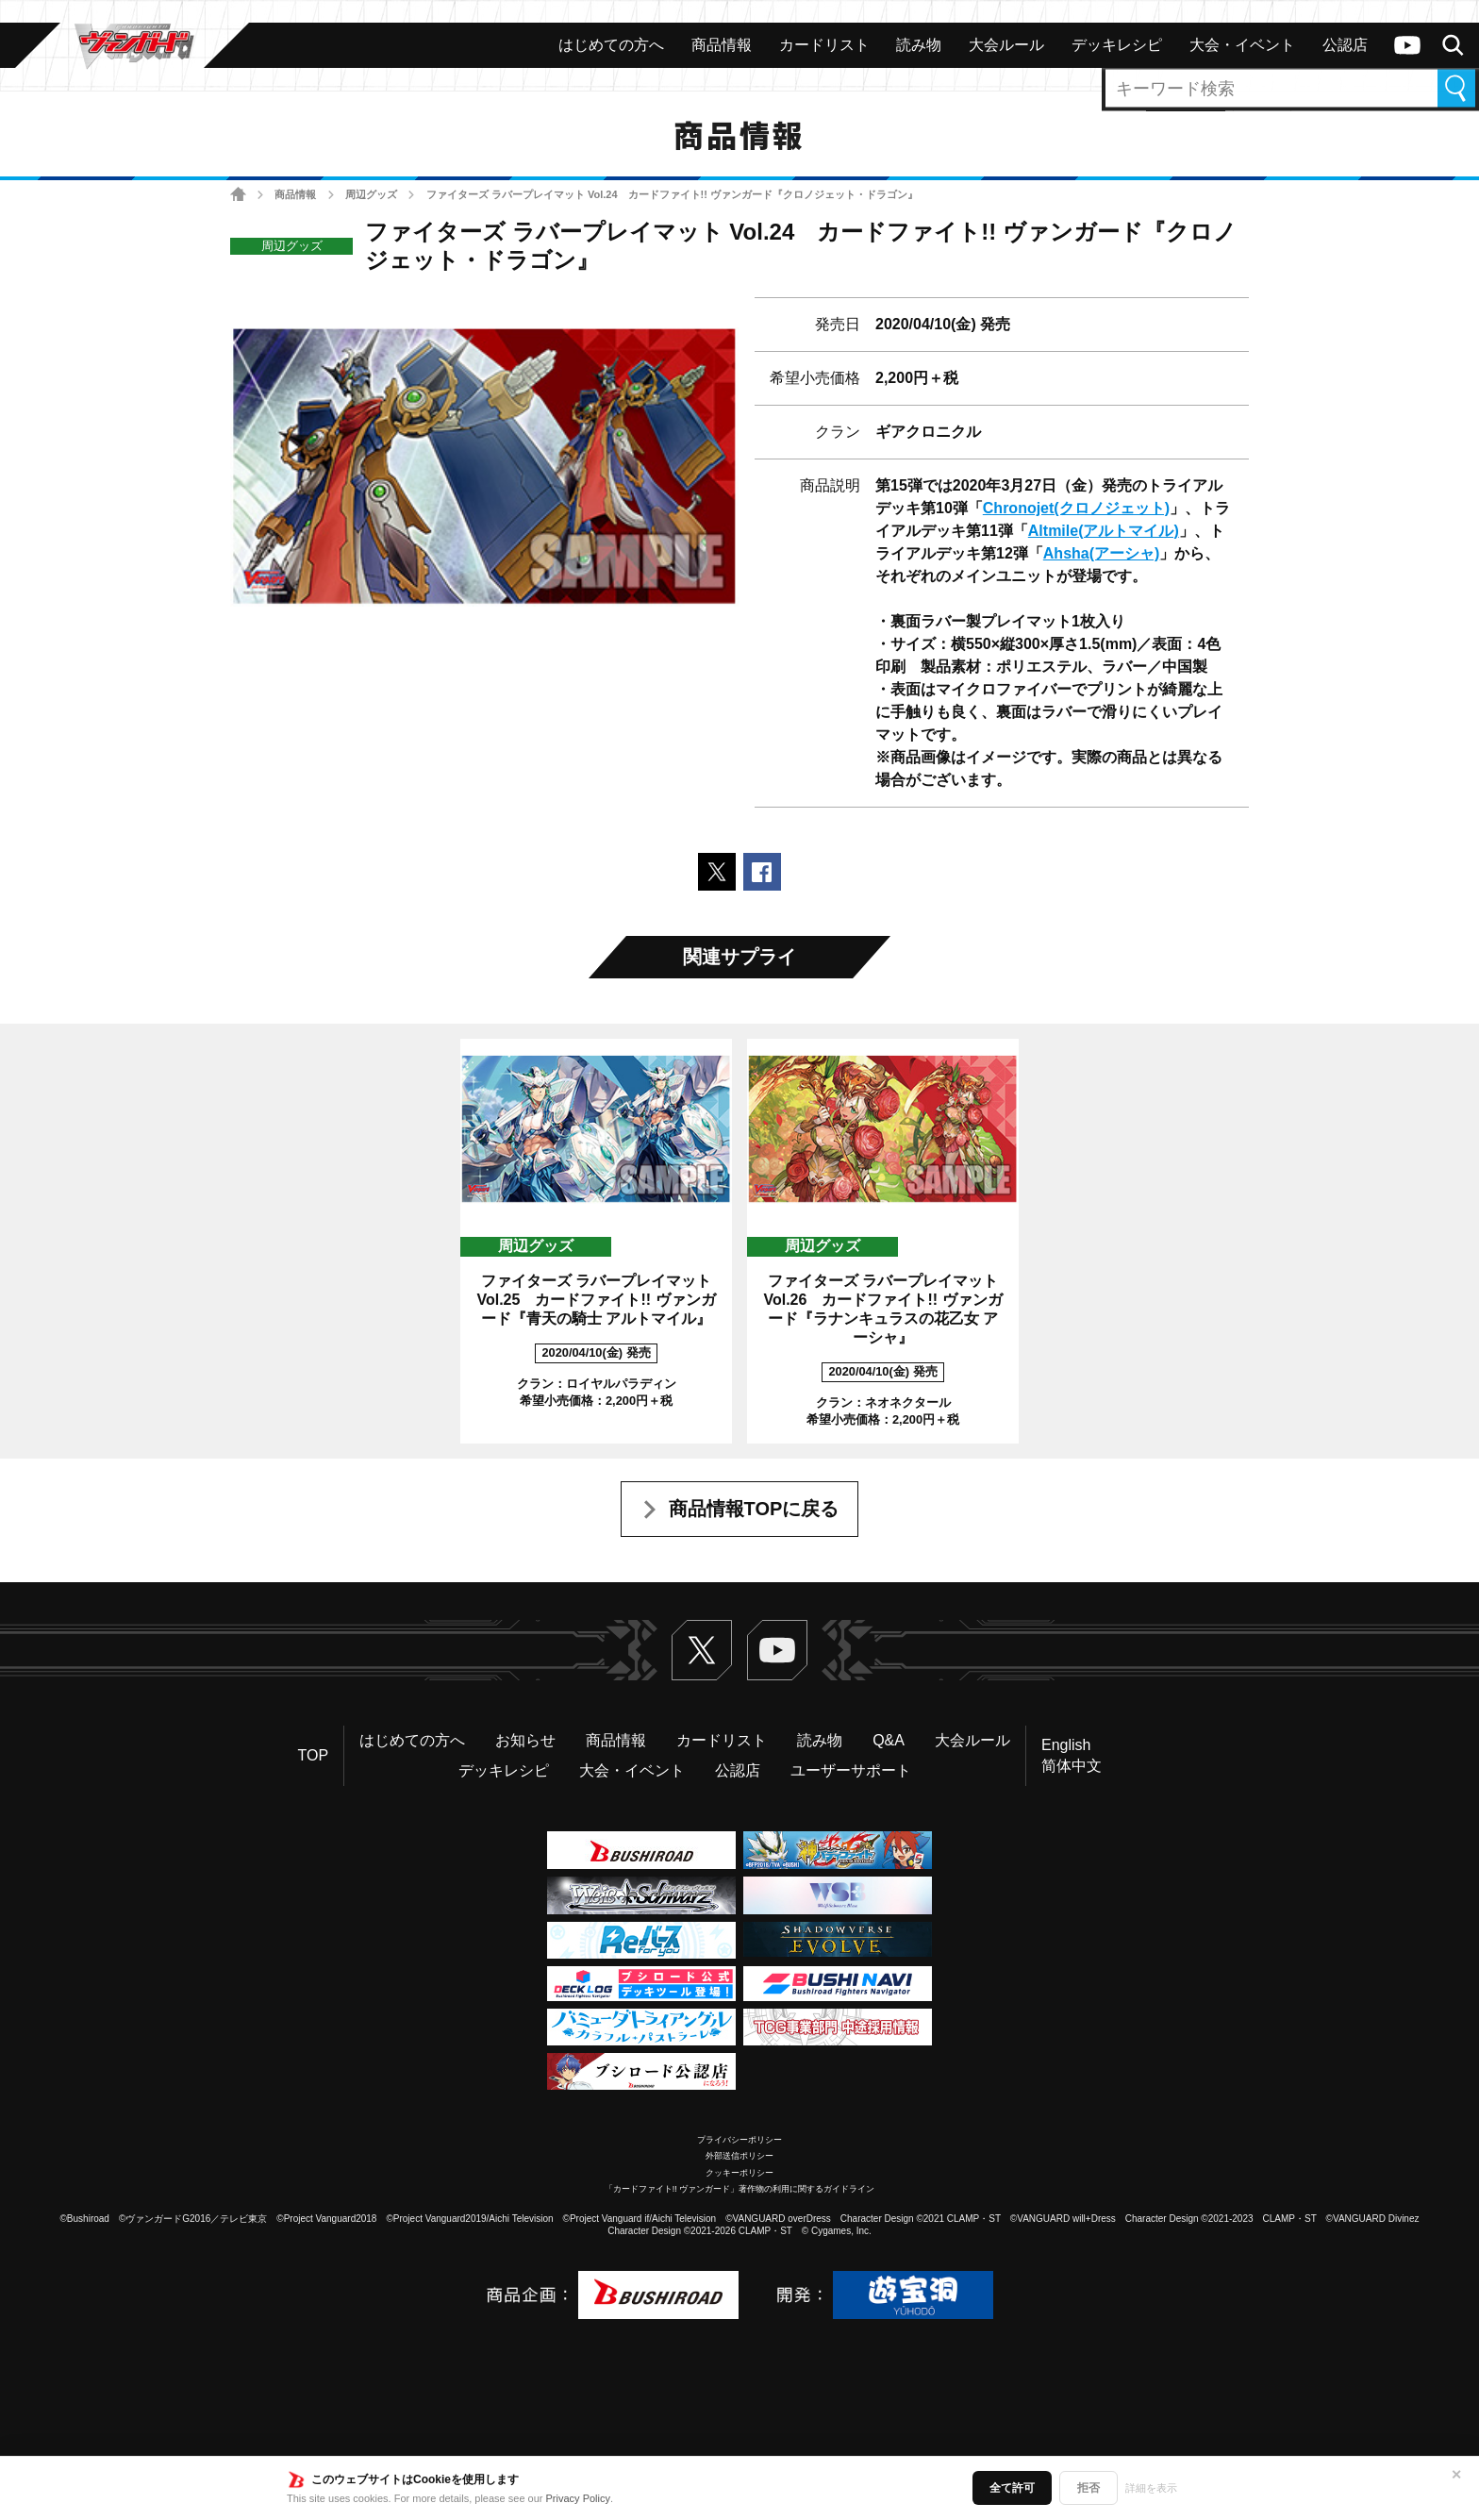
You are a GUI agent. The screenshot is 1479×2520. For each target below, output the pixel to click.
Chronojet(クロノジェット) (1076, 508)
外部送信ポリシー (739, 2156)
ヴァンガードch (1407, 45)
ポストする (717, 872)
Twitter (702, 1650)
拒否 (1088, 2488)
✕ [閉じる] (1456, 2474)
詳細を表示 (1151, 2488)
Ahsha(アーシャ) (1101, 553)
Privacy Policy (578, 2498)
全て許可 (1012, 2488)
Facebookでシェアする (762, 872)
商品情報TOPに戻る (754, 1508)
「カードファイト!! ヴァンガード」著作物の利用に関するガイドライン (740, 2189)
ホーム (238, 195)
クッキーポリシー (739, 2173)
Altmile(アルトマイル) (1103, 531)
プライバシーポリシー (739, 2140)
